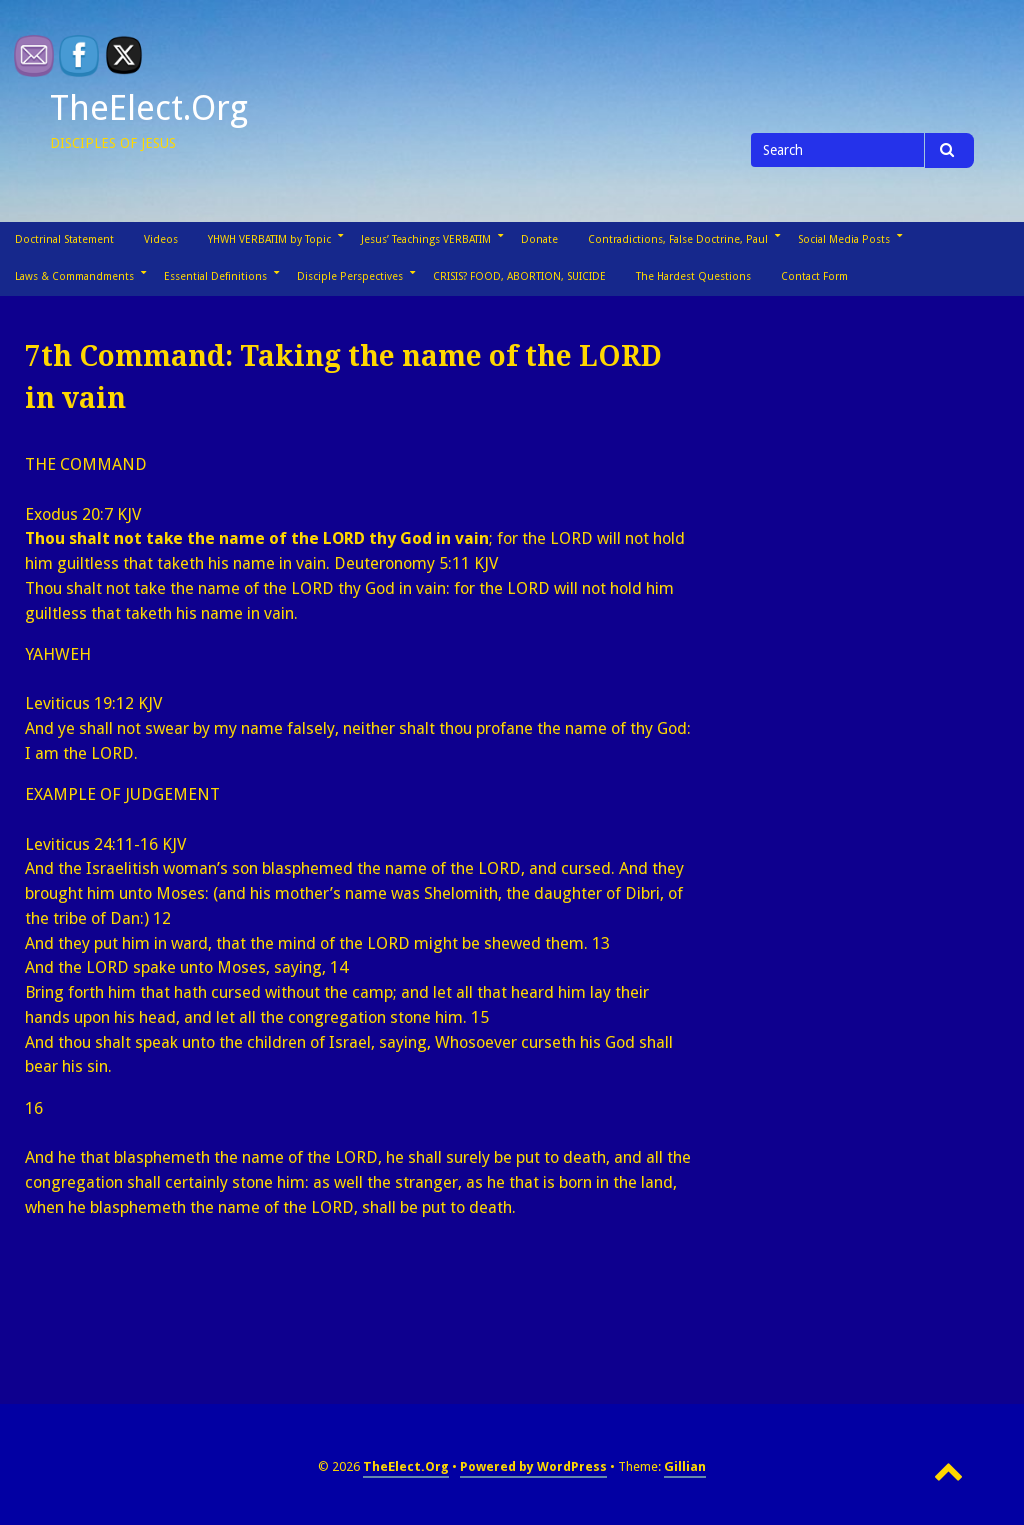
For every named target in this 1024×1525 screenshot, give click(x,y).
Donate (539, 239)
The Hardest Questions (693, 276)
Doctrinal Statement (64, 239)
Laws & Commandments (74, 276)
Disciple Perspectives (350, 276)
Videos (161, 239)
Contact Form (814, 276)
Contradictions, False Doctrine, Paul (678, 239)
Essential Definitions (215, 276)
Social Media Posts (844, 239)
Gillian (685, 1466)
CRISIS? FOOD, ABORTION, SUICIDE (519, 276)
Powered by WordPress (533, 1466)
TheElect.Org (149, 108)
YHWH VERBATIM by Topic (269, 239)
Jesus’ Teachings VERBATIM (426, 239)
